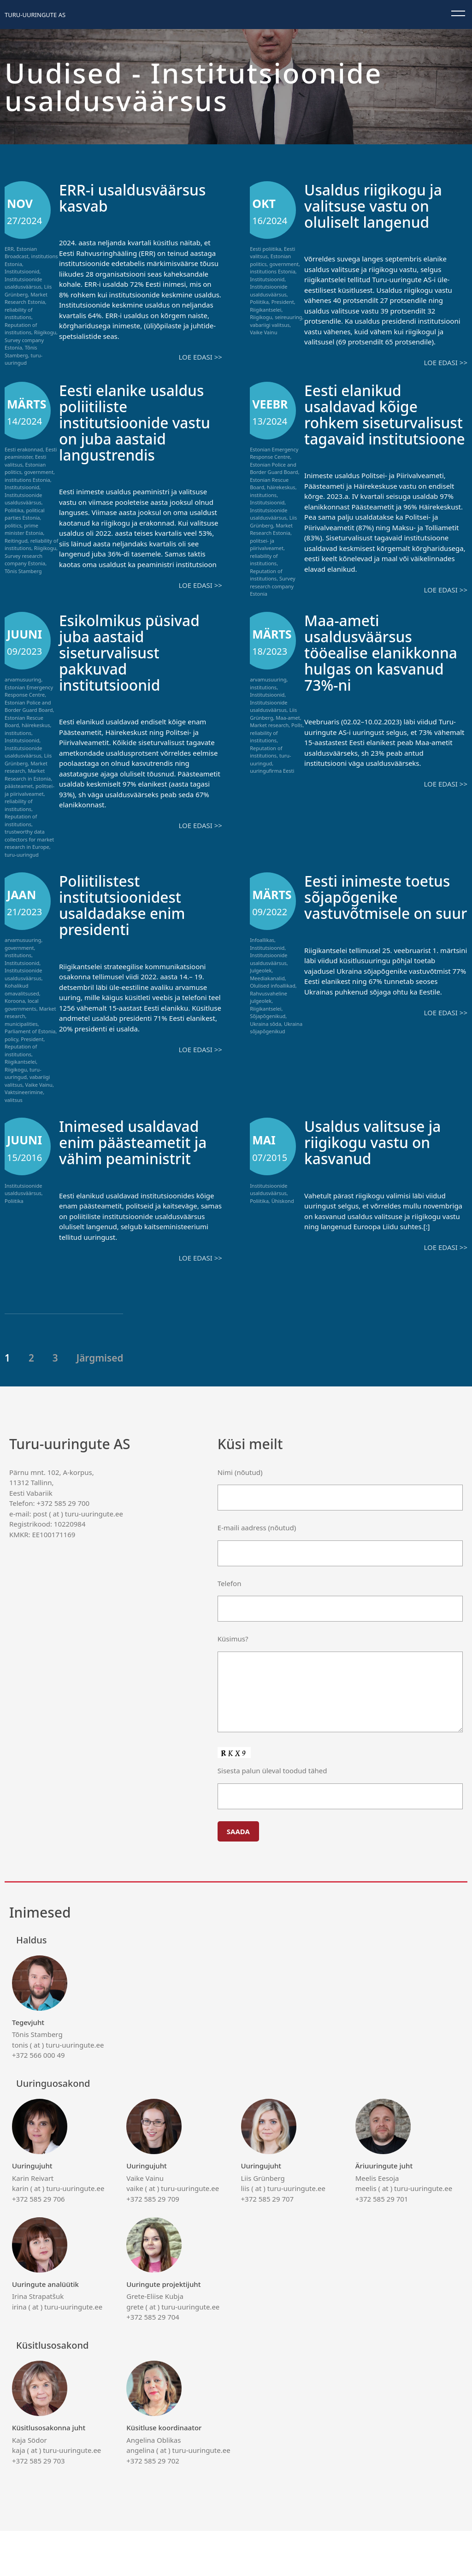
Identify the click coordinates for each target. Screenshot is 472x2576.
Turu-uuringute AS (35, 15)
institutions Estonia (272, 271)
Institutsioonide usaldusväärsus (23, 283)
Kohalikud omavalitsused (22, 1019)
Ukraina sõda (265, 1052)
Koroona (15, 1030)
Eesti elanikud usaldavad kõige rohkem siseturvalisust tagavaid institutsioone (367, 430)
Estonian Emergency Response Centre (274, 453)
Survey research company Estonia (25, 559)
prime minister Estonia (24, 529)
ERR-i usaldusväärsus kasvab (140, 197)
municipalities (21, 1052)
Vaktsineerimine (24, 1121)
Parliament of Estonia (30, 1060)
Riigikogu (45, 332)
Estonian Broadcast (21, 252)
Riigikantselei (265, 309)
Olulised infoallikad (272, 1015)
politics (13, 525)
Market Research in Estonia (28, 803)
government (284, 264)
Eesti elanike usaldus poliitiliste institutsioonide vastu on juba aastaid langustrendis (139, 430)
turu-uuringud (23, 359)
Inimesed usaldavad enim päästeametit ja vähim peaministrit (136, 1179)
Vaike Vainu (263, 332)
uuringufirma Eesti (272, 799)
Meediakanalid (267, 1007)
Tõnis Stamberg (21, 351)
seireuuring (288, 317)
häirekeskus (281, 487)
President (282, 301)
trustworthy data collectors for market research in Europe (29, 868)
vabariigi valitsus (269, 324)
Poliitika (259, 301)
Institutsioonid (22, 271)
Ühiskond (282, 1229)
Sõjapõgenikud (267, 1045)
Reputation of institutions (21, 328)
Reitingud (16, 540)
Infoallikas (262, 969)
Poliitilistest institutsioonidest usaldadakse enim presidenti (128, 934)
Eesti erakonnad (24, 449)
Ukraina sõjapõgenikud (276, 1056)
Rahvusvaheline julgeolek (268, 1026)
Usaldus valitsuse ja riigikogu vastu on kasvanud (379, 1171)
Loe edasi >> (200, 356)
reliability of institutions (19, 313)
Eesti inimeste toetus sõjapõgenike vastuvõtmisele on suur (384, 934)
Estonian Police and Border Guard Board (274, 468)
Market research (269, 754)
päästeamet (19, 814)
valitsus (14, 1128)
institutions (263, 495)
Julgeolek (260, 999)
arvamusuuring (23, 708)
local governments (22, 1034)
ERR (9, 248)
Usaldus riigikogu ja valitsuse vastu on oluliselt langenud (380, 205)
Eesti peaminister (31, 453)
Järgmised (100, 1403)
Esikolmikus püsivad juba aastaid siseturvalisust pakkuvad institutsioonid (136, 681)
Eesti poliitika (265, 248)
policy (11, 1068)
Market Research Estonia (26, 298)
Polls (296, 754)
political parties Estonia (25, 514)
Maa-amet (288, 746)
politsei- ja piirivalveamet (266, 544)
